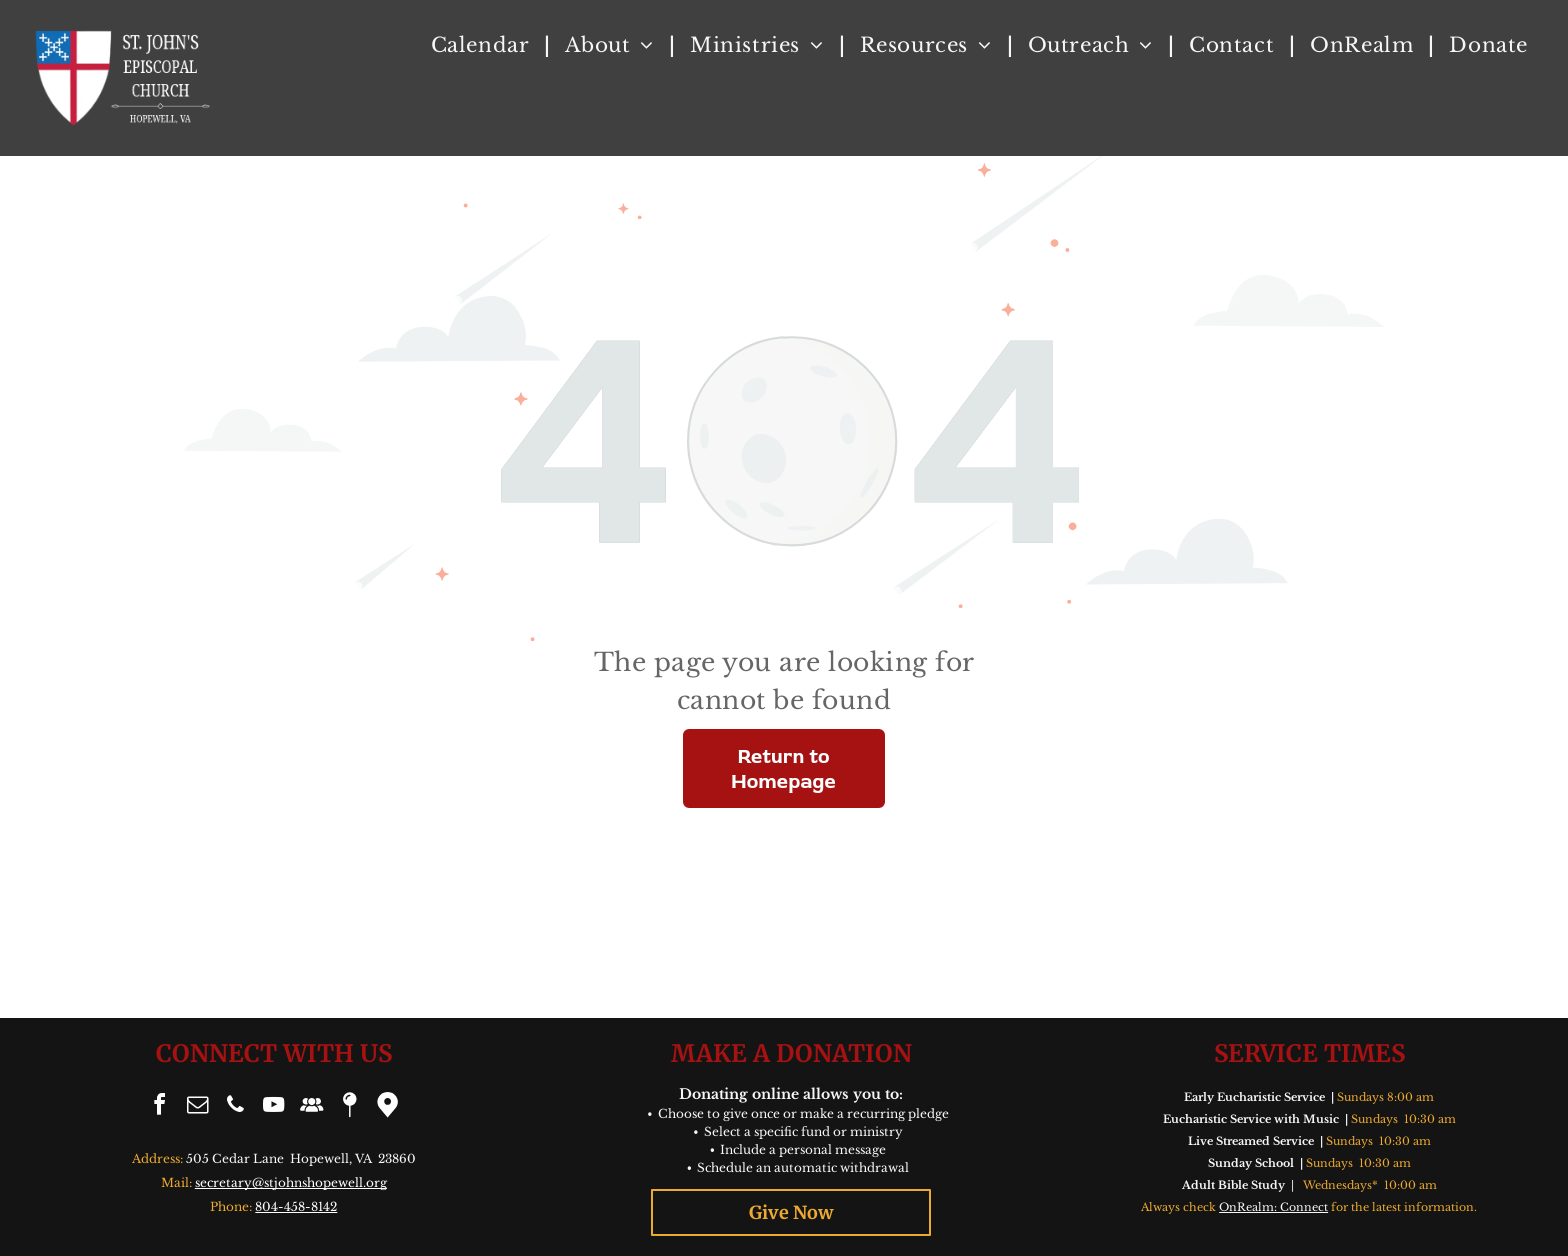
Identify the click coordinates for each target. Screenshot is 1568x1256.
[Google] (388, 1107)
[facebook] (160, 1107)
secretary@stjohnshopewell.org (291, 1182)
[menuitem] (483, 45)
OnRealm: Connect (1273, 1207)
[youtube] (274, 1107)
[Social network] (312, 1107)
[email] (198, 1107)
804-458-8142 (296, 1206)
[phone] (236, 1107)
